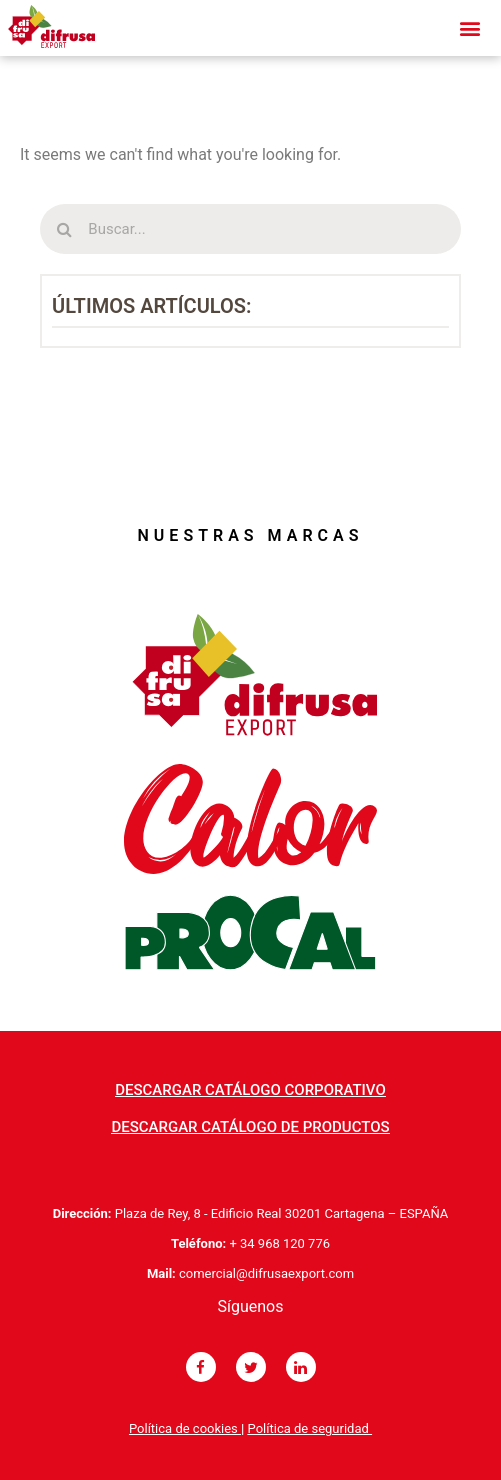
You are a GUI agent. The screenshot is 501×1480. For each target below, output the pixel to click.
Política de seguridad (310, 1428)
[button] (250, 1090)
